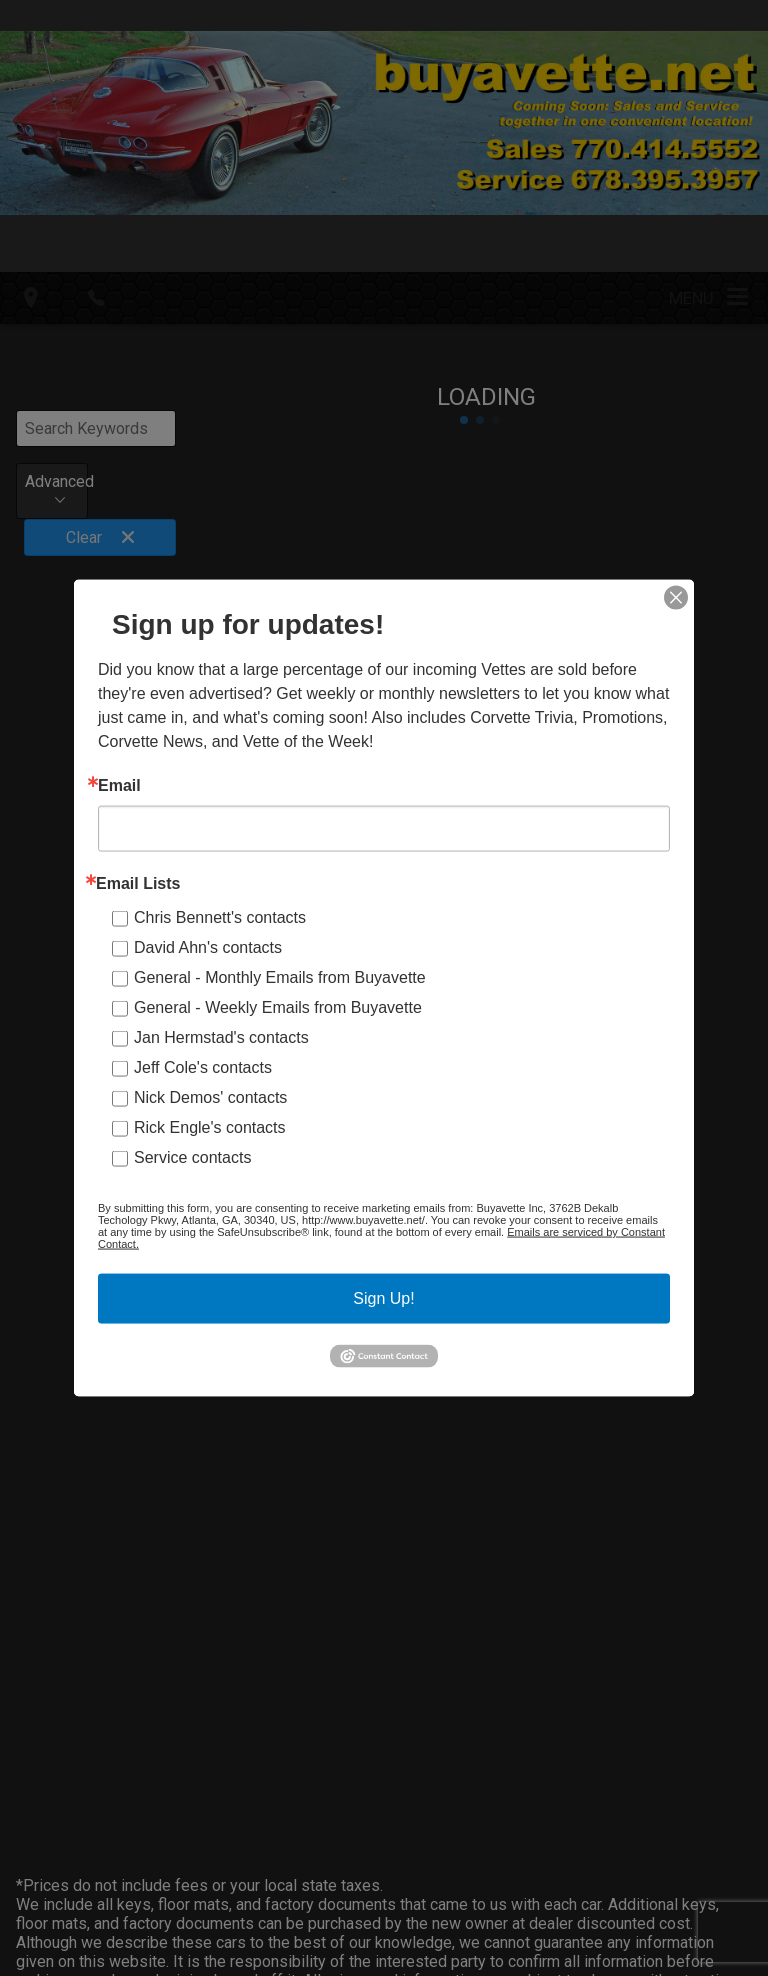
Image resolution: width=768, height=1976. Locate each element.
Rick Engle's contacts (210, 1127)
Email (119, 786)
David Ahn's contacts (208, 947)
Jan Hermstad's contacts (221, 1037)
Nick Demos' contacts (210, 1097)
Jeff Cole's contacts (203, 1067)
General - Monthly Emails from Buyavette (280, 977)
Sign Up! (383, 1298)
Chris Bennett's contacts (220, 917)
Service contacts (192, 1157)
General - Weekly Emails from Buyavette (278, 1007)
